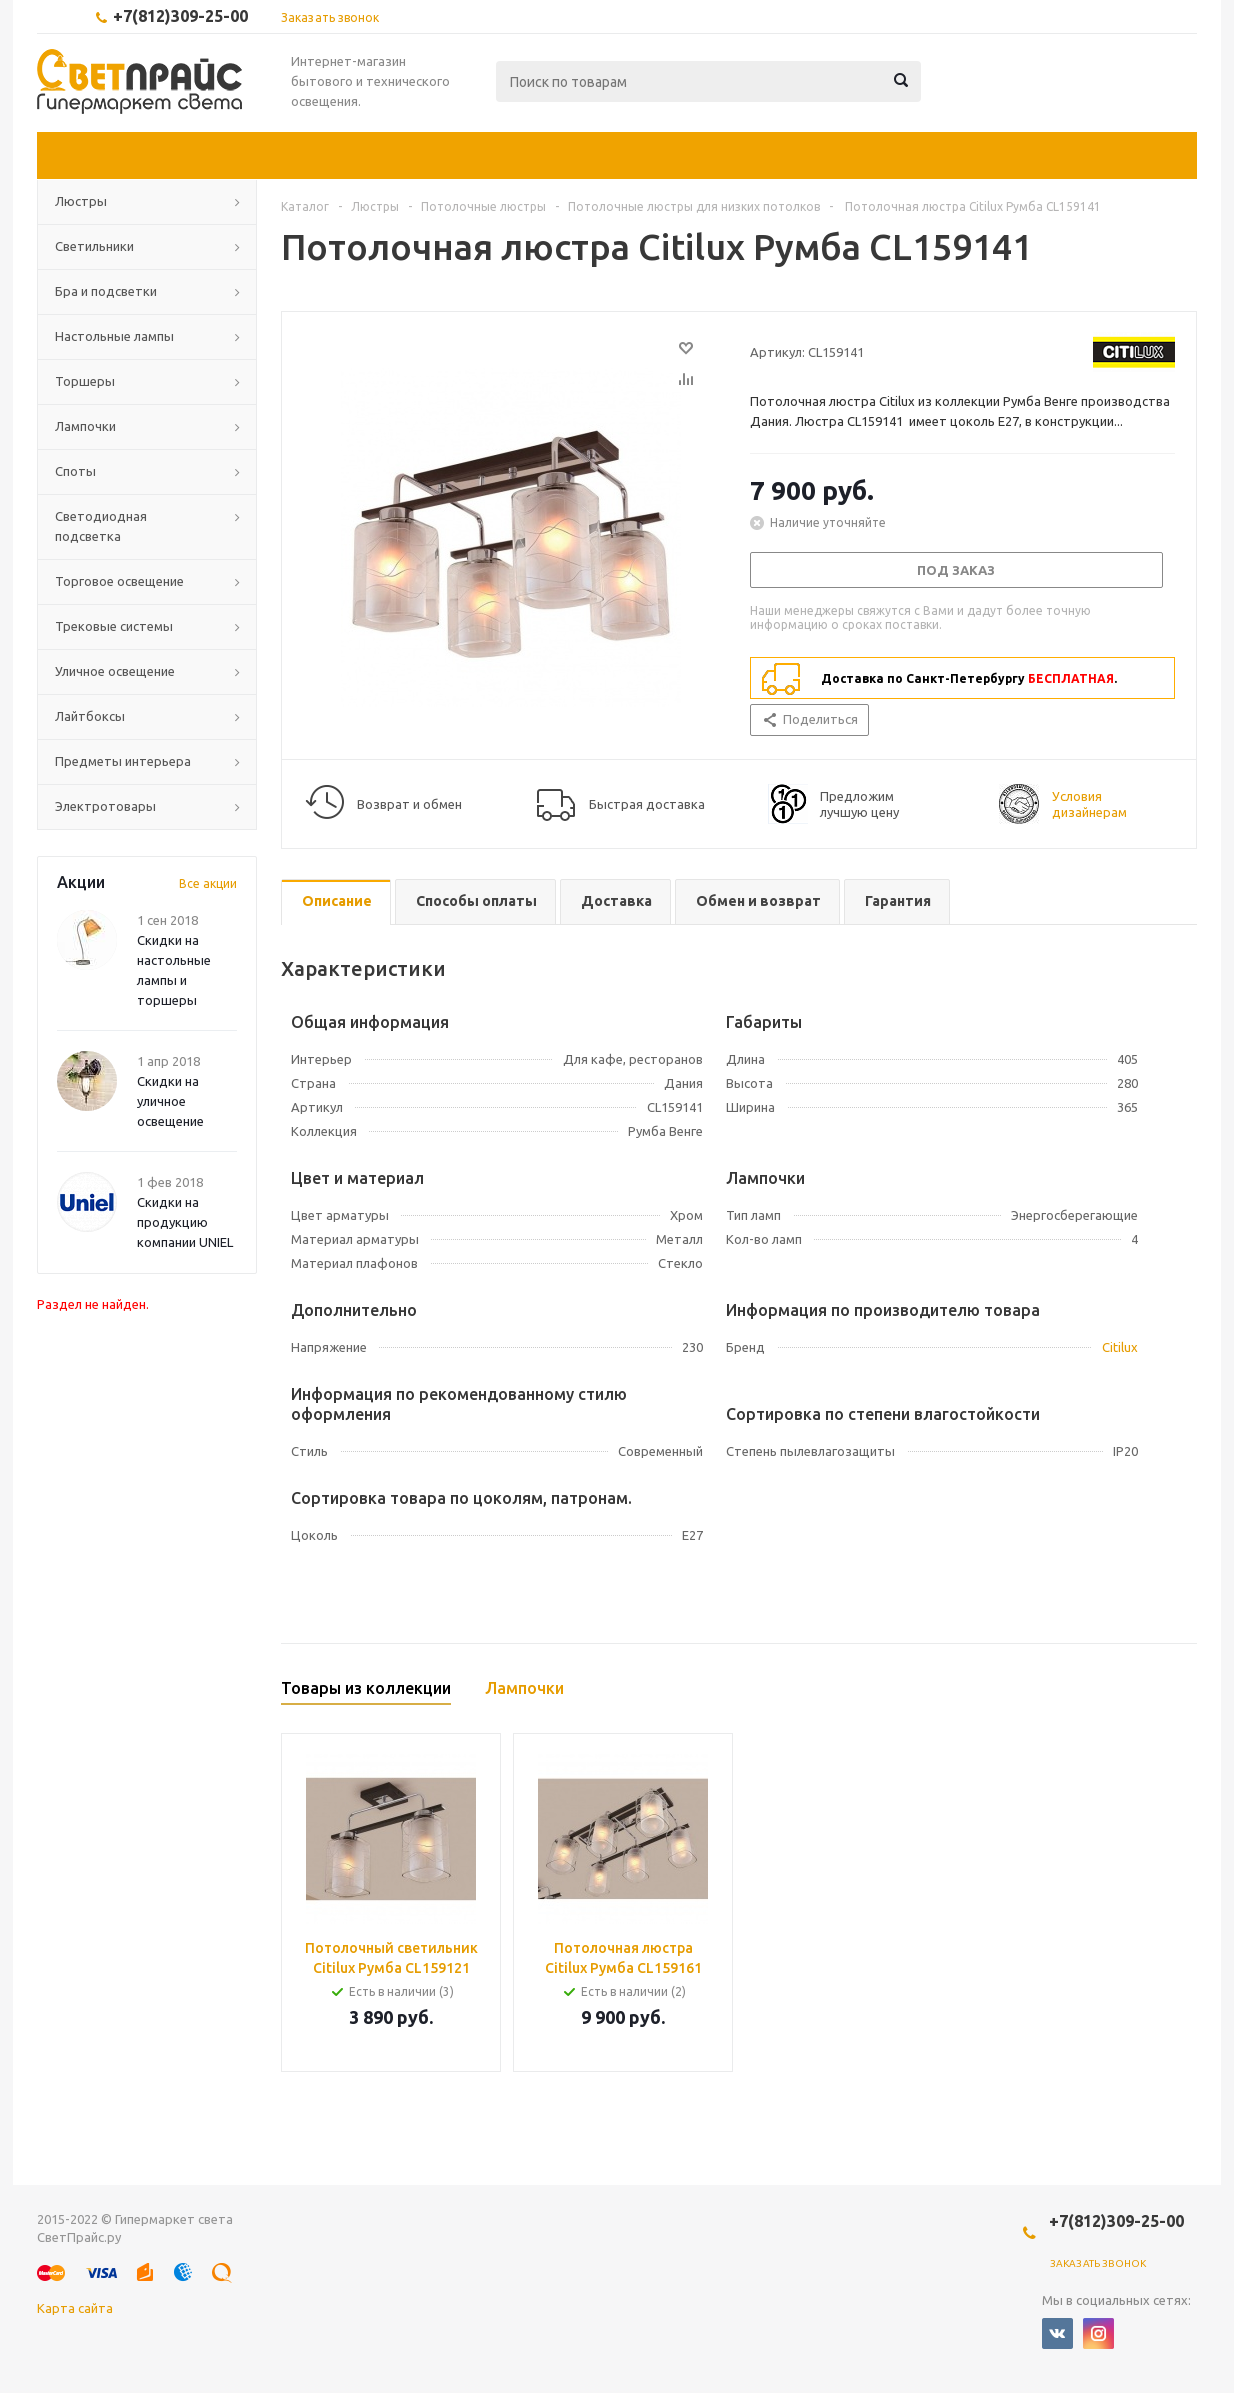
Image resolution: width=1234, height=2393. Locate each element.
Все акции (208, 883)
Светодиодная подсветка (101, 526)
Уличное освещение (115, 671)
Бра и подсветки (106, 291)
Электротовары (105, 806)
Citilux (1120, 1347)
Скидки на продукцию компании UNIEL (185, 1222)
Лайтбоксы (90, 716)
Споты (75, 471)
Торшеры (85, 381)
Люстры (81, 201)
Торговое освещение (119, 581)
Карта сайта (75, 2308)
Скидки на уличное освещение (170, 1101)
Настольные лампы (114, 336)
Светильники (94, 246)
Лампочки (85, 426)
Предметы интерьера (123, 761)
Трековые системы (114, 626)
